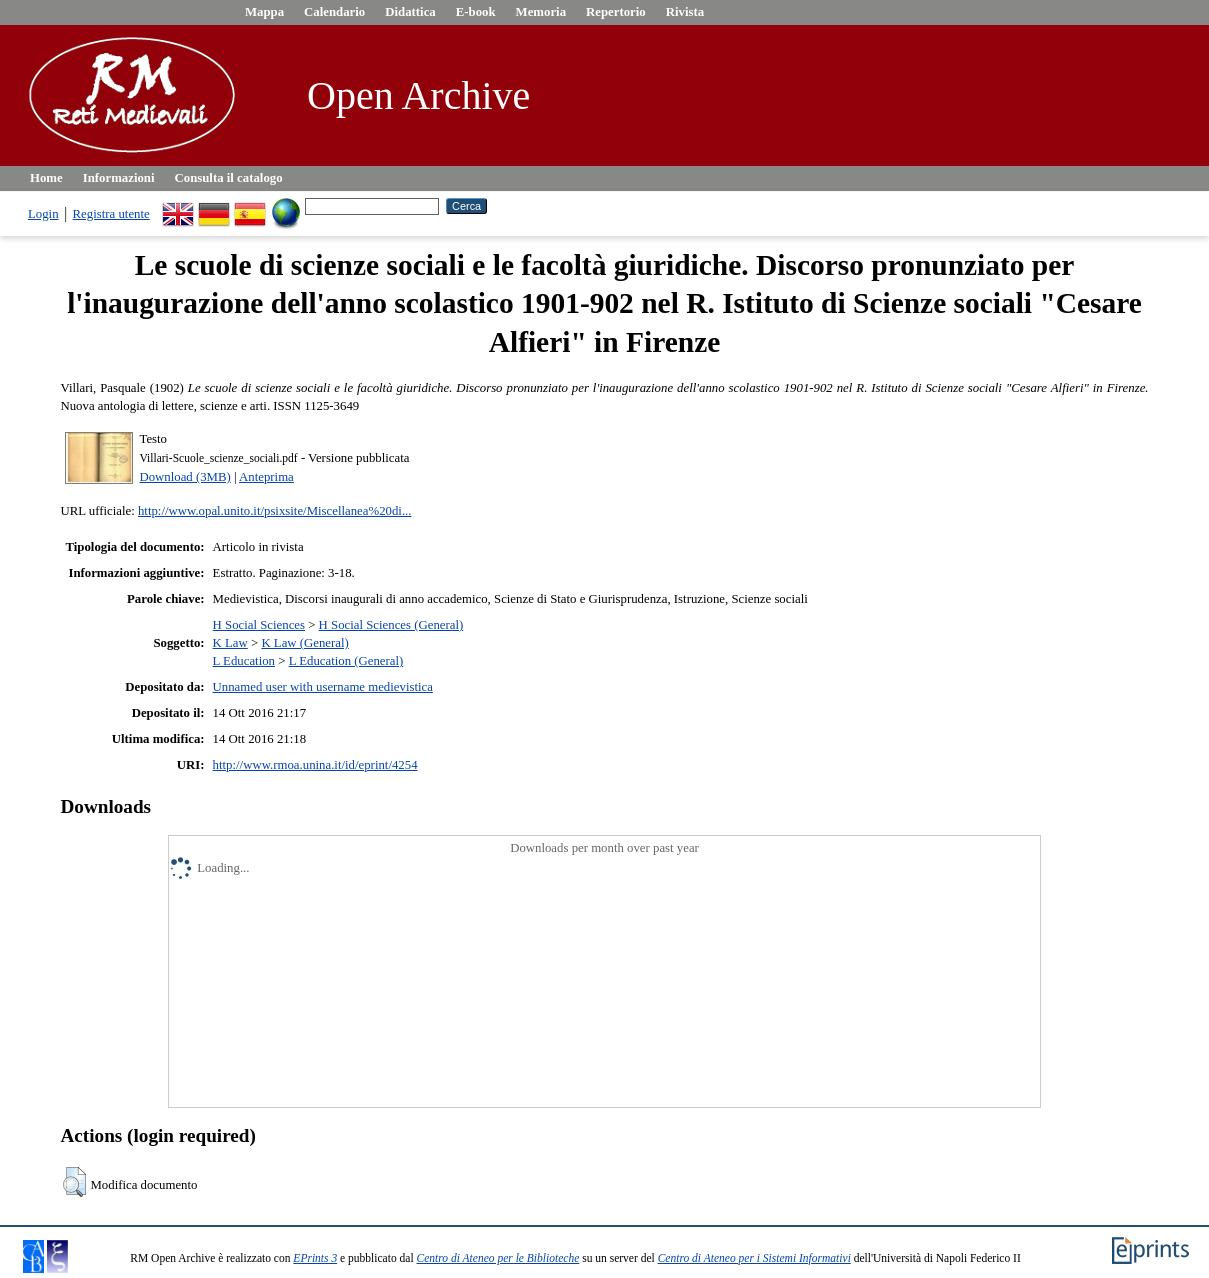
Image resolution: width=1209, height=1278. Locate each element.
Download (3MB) (184, 477)
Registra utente (111, 214)
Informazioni (119, 178)
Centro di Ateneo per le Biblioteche (498, 1258)
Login (43, 214)
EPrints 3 (315, 1258)
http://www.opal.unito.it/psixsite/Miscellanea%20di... (275, 511)
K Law (230, 643)
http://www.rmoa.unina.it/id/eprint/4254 (315, 765)
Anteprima (266, 477)
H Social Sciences (259, 625)
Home (46, 178)
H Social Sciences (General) (391, 625)
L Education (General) (346, 661)
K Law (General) (304, 643)
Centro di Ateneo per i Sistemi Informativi (754, 1258)
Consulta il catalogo (229, 178)
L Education (244, 661)
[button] (74, 1182)
